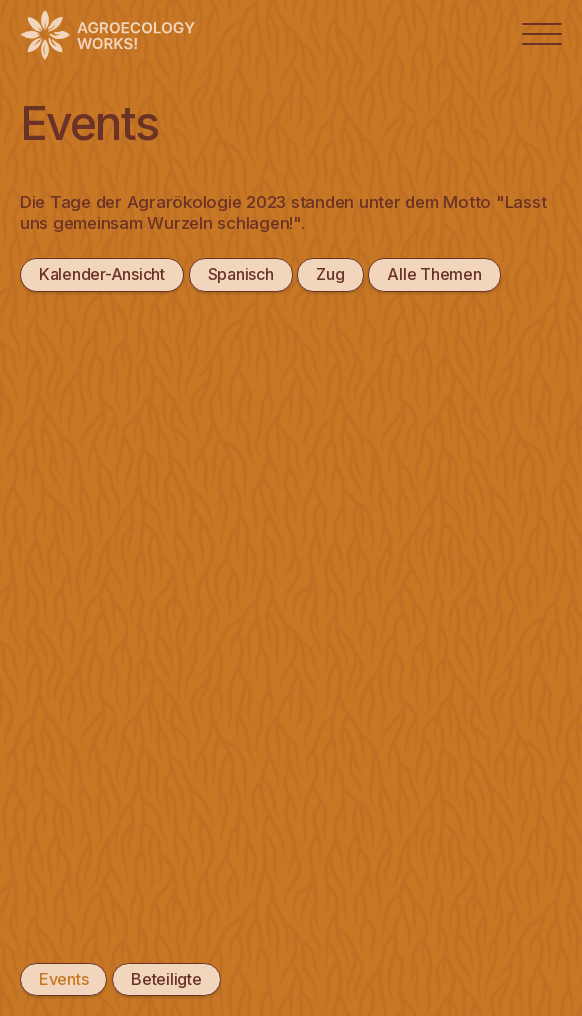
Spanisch (241, 274)
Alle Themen (434, 274)
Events (63, 979)
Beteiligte (166, 979)
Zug (330, 274)
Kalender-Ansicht (102, 274)
